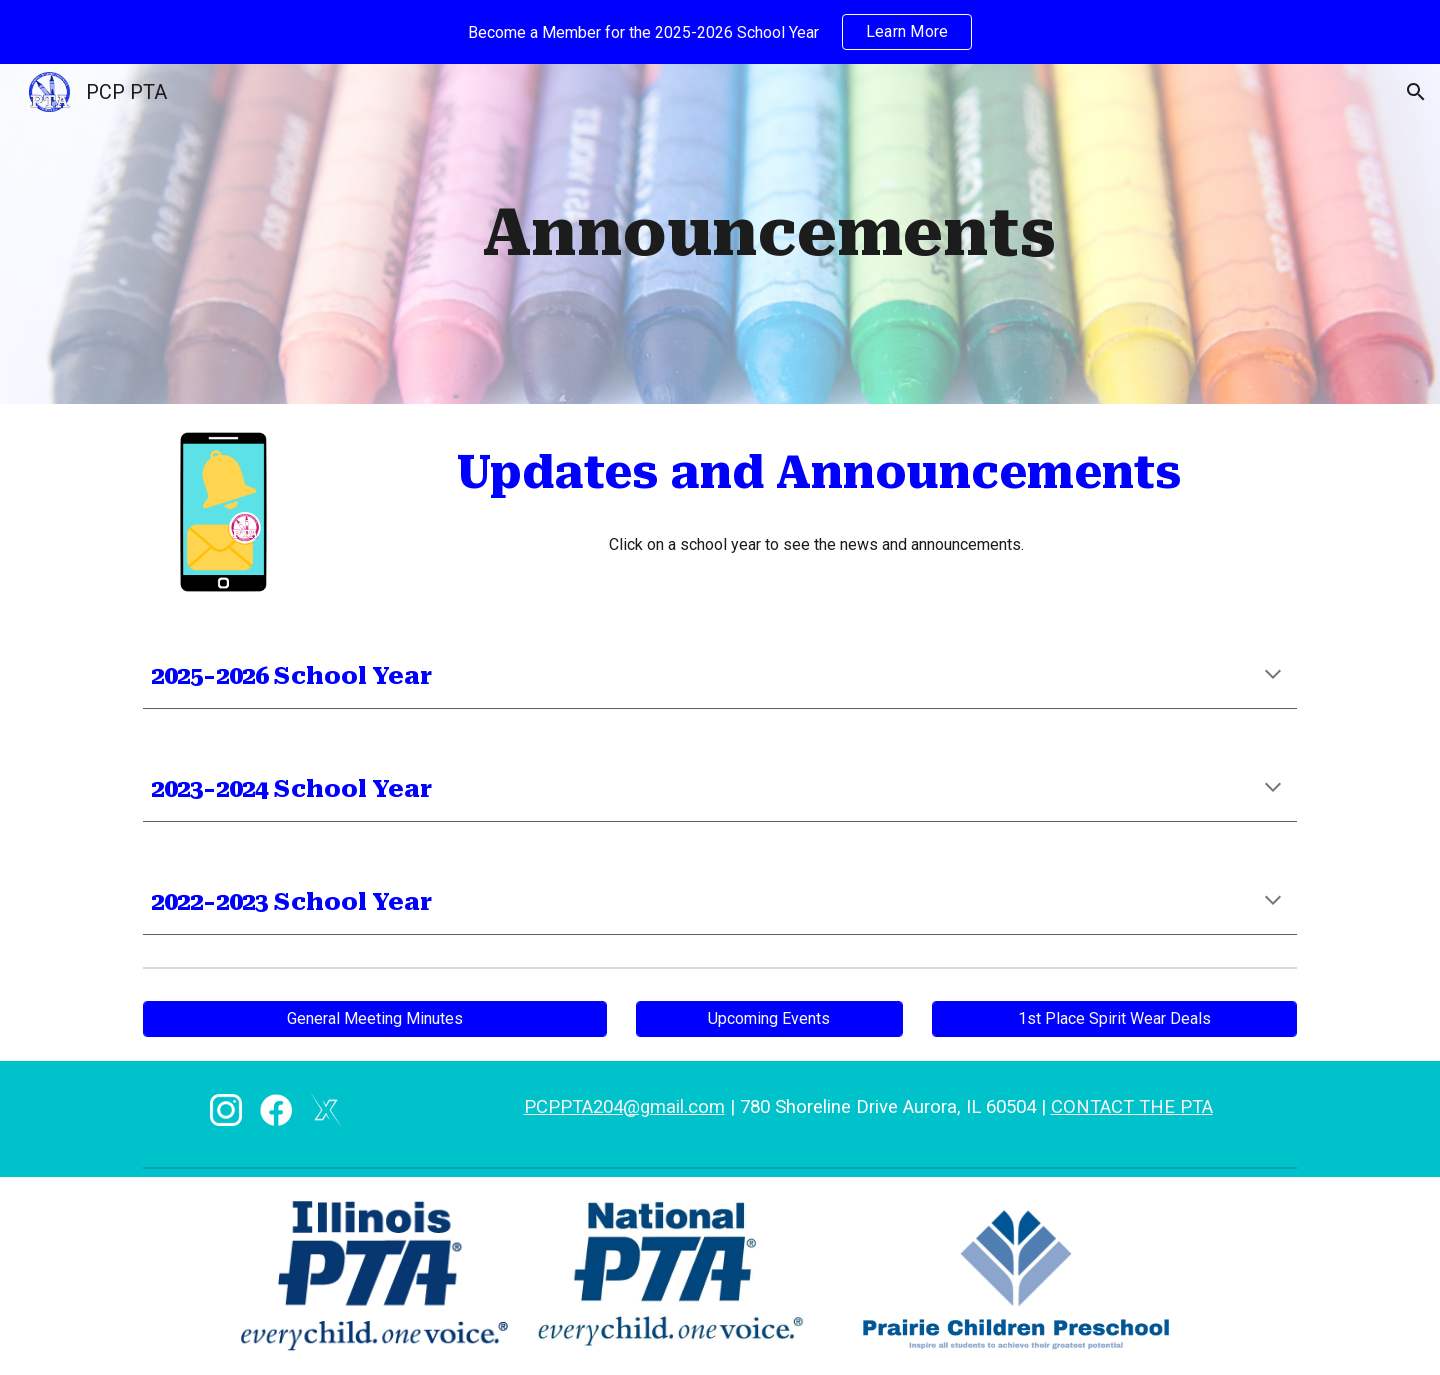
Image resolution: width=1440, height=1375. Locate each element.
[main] (769, 234)
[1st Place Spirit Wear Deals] (1114, 1018)
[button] (1416, 92)
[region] (720, 32)
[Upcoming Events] (769, 1018)
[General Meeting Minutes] (375, 1018)
